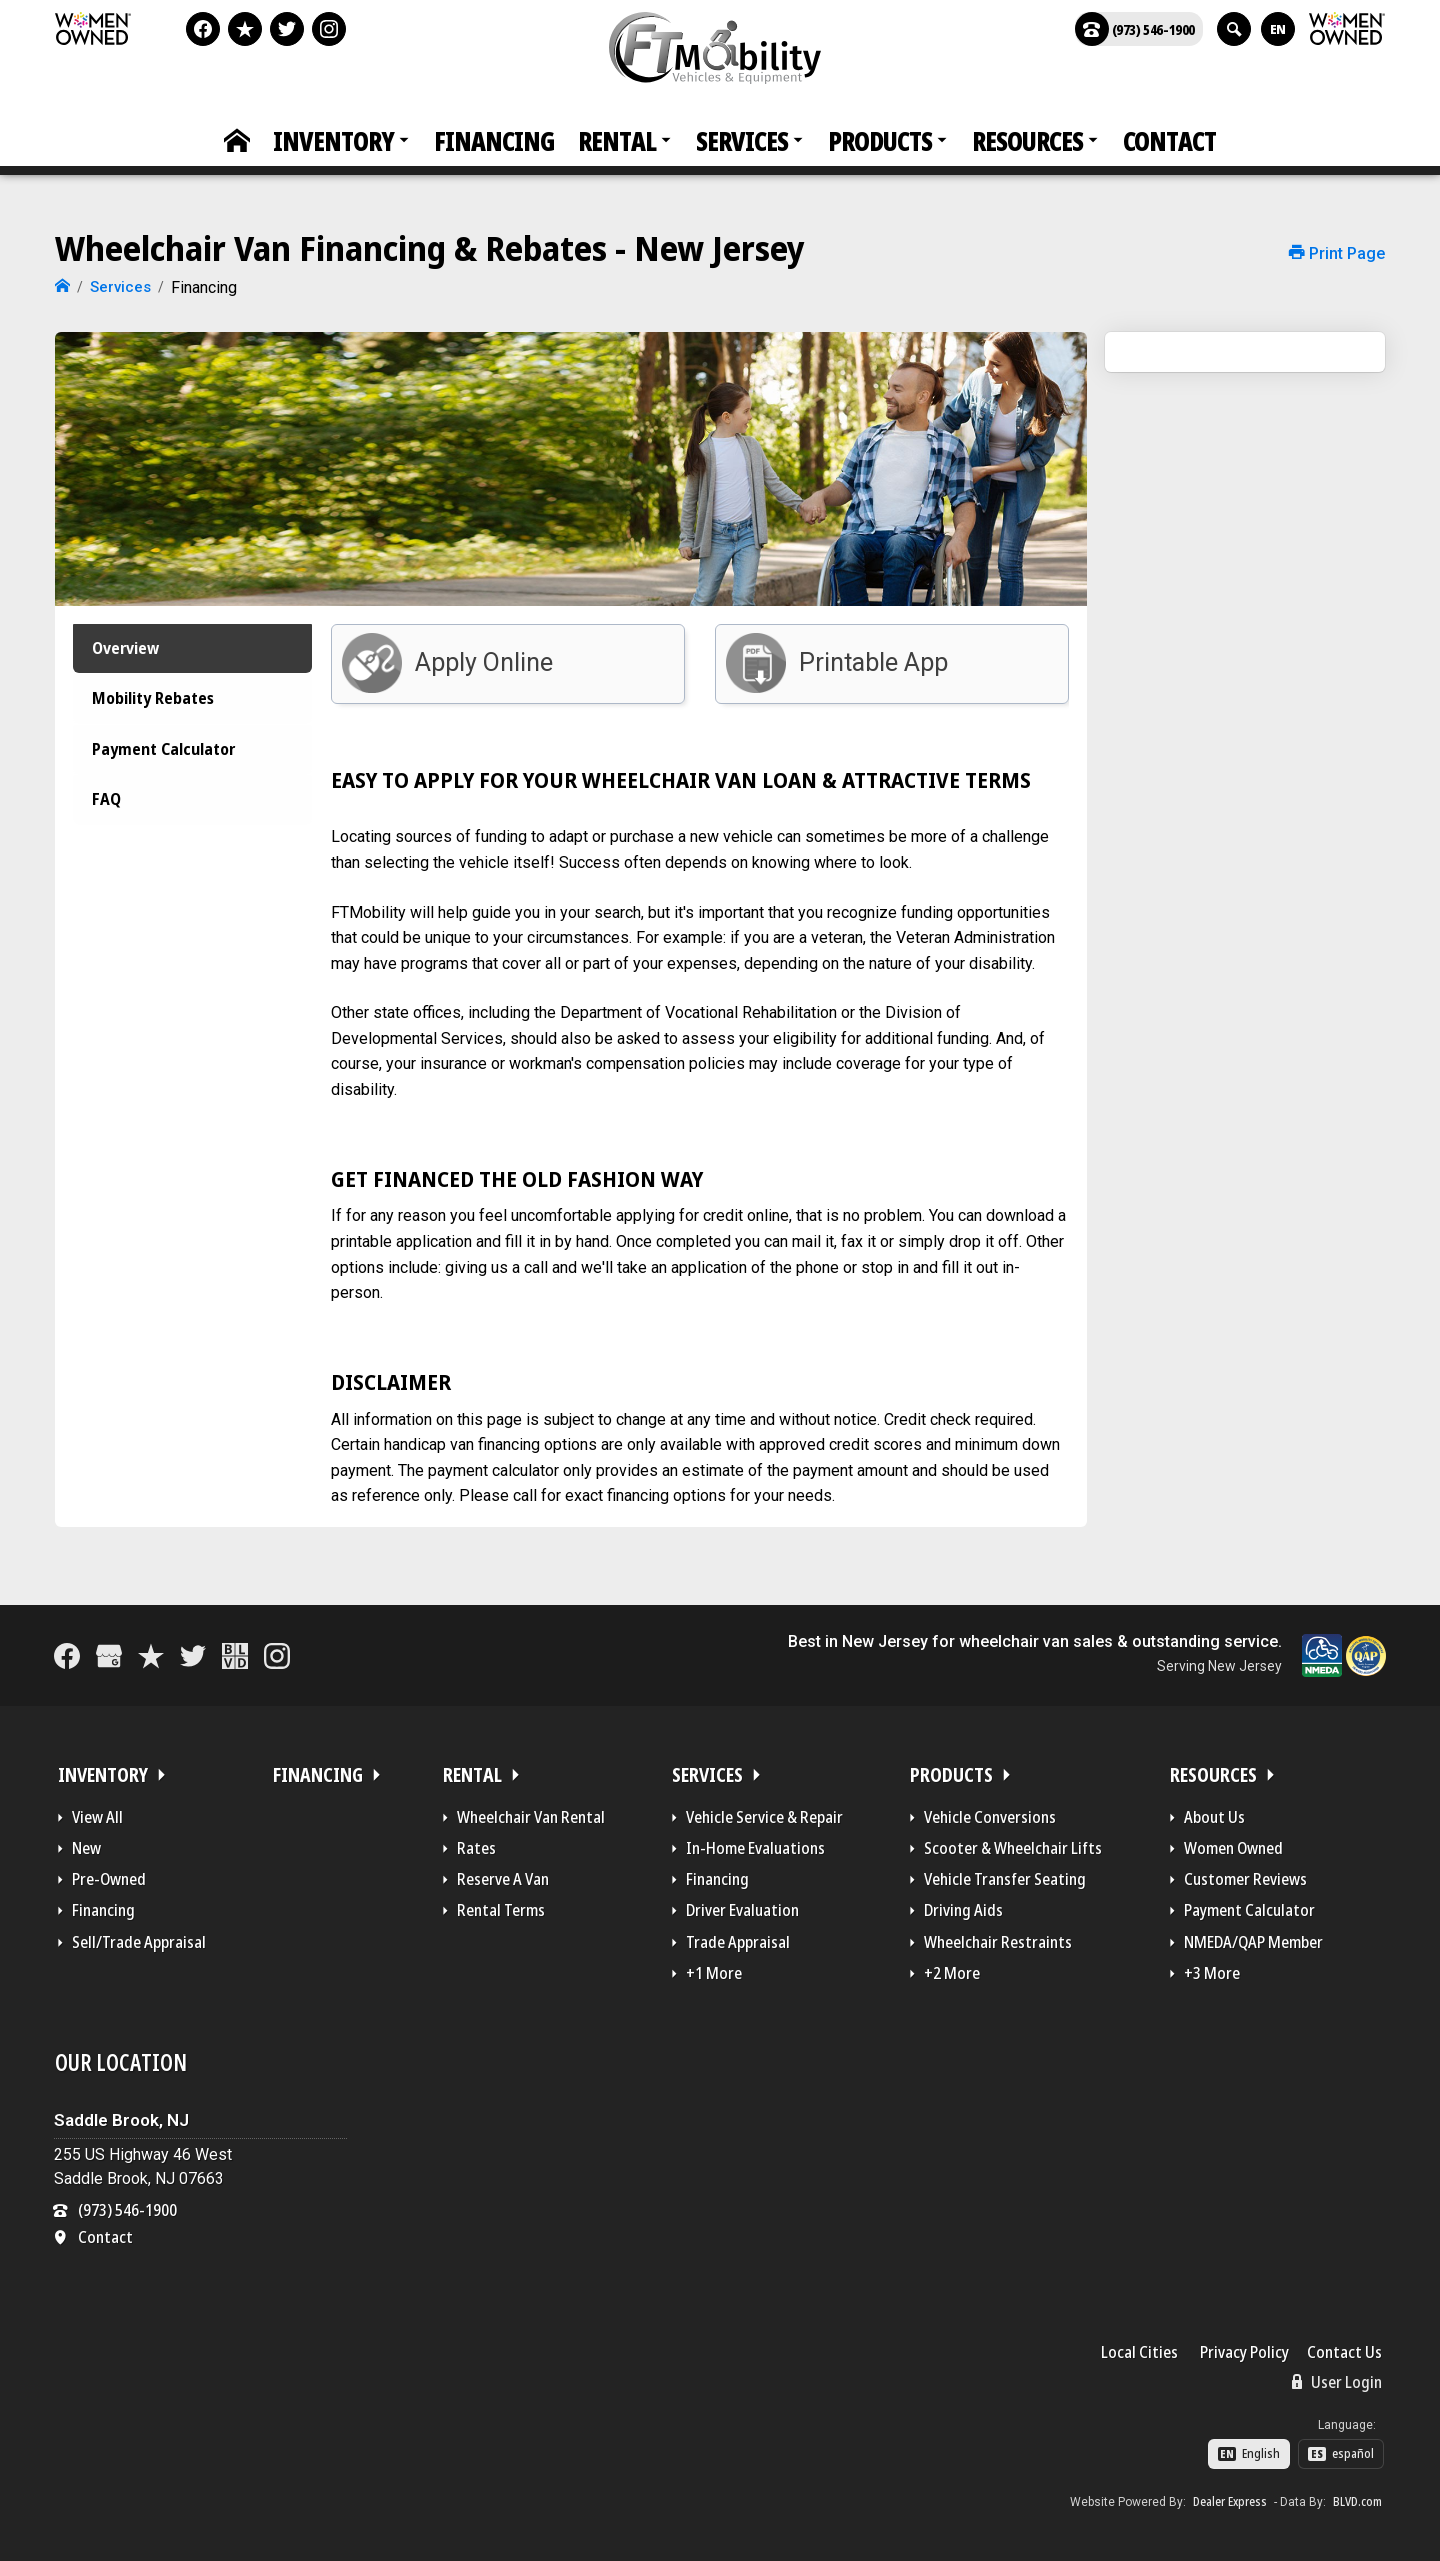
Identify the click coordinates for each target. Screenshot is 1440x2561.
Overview (123, 645)
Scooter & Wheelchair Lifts (1013, 1843)
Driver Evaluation (742, 1905)
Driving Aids (963, 1905)
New (86, 1843)
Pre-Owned (109, 1874)
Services (742, 141)
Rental (617, 141)
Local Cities (1139, 2347)
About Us (1214, 1812)
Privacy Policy (1244, 2347)
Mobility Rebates (156, 710)
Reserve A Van (503, 1874)
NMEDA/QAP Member (1253, 1936)
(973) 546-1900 (1135, 29)
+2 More (952, 1968)
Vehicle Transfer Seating (1005, 1874)
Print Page (1337, 253)
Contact (1169, 141)
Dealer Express (1230, 2497)
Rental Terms (501, 1905)
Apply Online (484, 656)
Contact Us (1344, 2347)
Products (880, 141)
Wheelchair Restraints (998, 1936)
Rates (476, 1843)
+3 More (1212, 1968)
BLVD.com (1357, 2497)
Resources (1027, 141)
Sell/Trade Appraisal (139, 1936)
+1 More (714, 1968)
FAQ (99, 839)
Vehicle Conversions (990, 1812)
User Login (1337, 2376)
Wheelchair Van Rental (531, 1812)
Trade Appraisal (738, 1936)
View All (97, 1812)
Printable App (873, 656)
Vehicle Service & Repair (764, 1812)
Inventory (333, 141)
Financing (494, 141)
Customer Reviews (1245, 1874)
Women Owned (1233, 1843)
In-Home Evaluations (755, 1843)
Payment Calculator (168, 775)
